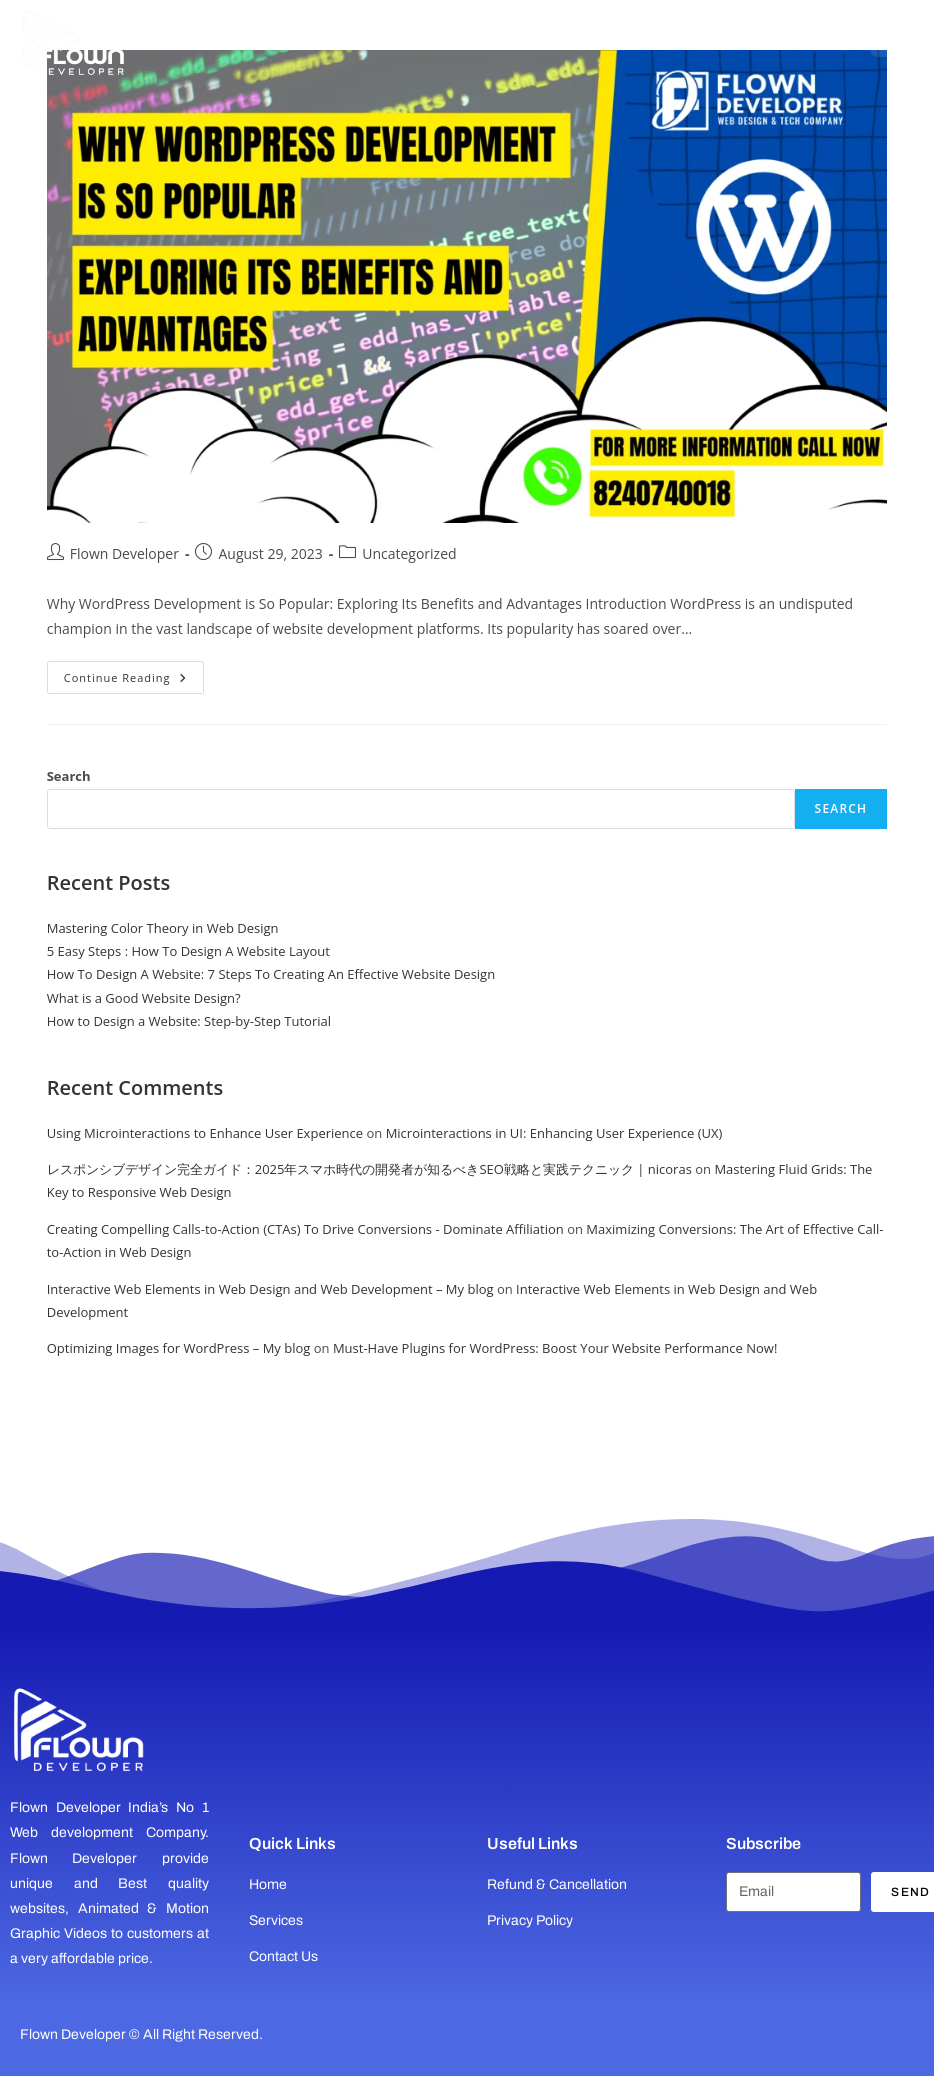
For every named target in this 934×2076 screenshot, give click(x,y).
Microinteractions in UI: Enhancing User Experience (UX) (554, 1133)
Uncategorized (409, 553)
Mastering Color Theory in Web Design (163, 928)
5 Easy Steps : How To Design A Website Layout (188, 951)
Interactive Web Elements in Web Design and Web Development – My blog (270, 1289)
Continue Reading (134, 673)
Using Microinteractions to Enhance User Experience (205, 1133)
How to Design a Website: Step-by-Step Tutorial (189, 1021)
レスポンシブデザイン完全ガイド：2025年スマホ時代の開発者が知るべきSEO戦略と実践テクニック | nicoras (369, 1169)
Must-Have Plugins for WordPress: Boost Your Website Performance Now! (555, 1348)
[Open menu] (892, 35)
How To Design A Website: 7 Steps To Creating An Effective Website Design (271, 974)
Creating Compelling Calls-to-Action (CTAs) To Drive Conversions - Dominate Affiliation (305, 1229)
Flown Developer (124, 553)
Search (69, 776)
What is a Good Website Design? (144, 998)
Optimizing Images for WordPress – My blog (179, 1348)
